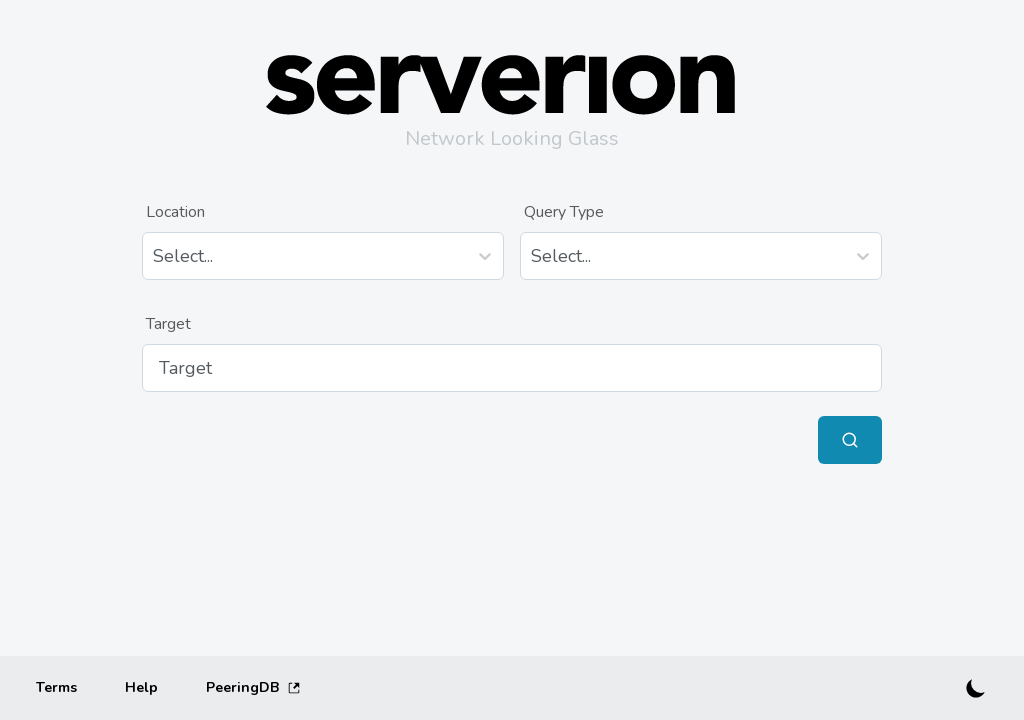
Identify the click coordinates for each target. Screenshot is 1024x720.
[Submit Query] (850, 440)
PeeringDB (253, 687)
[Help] (141, 688)
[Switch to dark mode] (976, 688)
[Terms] (56, 688)
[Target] (512, 368)
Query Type (564, 212)
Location (175, 212)
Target (168, 324)
